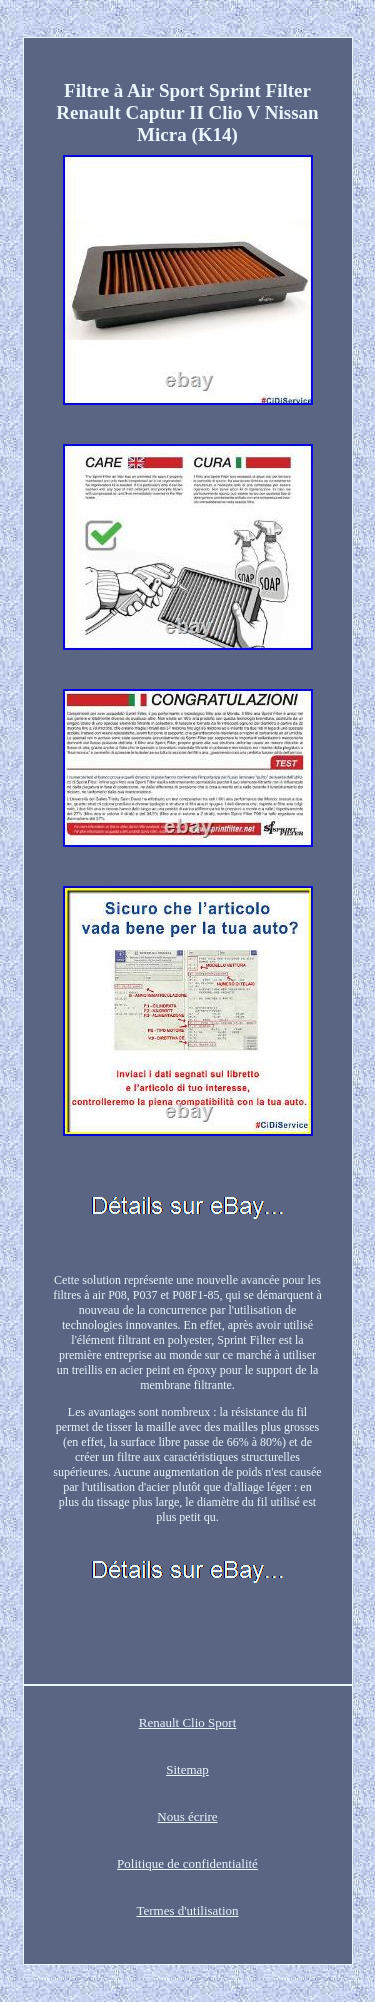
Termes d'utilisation (187, 1910)
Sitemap (187, 1769)
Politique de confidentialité (187, 1863)
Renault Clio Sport (188, 1722)
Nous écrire (187, 1816)
